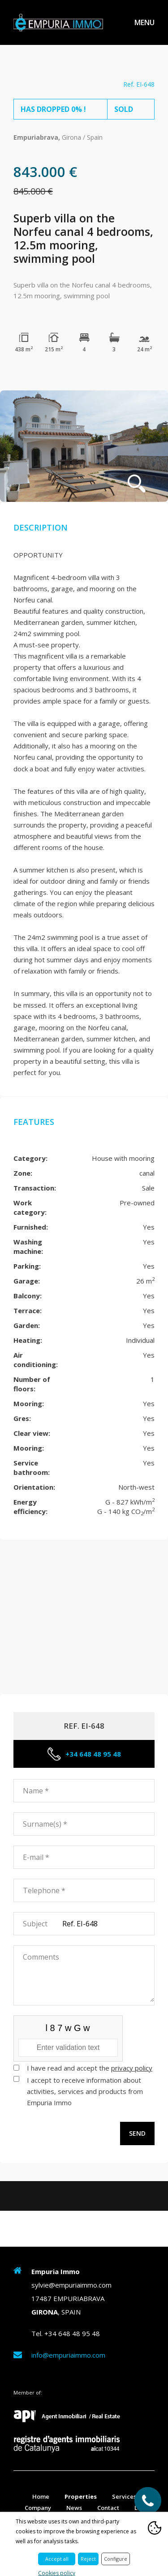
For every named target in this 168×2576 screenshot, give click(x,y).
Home (40, 2496)
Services (124, 2496)
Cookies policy (56, 2573)
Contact (108, 2508)
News (74, 2508)
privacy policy (131, 2067)
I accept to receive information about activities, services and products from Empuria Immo (85, 2091)
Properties (81, 2496)
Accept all (57, 2558)
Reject (88, 2558)
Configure (115, 2558)
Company (38, 2508)
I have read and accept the (89, 2067)
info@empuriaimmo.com (68, 2354)
